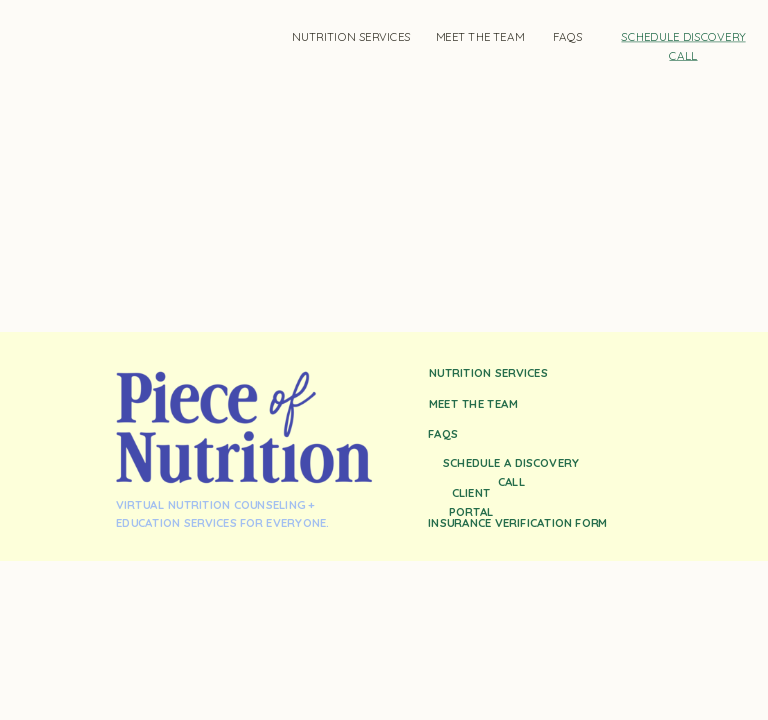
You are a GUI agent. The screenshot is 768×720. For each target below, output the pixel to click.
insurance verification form (517, 522)
